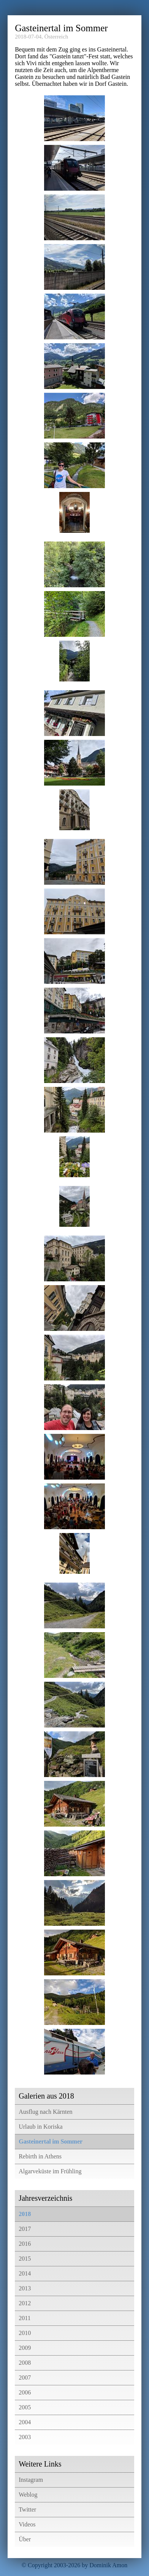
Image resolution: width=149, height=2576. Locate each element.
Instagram (31, 2479)
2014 (25, 2273)
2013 (25, 2288)
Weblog (28, 2494)
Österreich (56, 37)
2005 (25, 2407)
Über (25, 2539)
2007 (25, 2377)
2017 (25, 2229)
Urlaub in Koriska (41, 2126)
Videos (27, 2524)
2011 (24, 2318)
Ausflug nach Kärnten (45, 2111)
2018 (25, 2214)
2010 (25, 2333)
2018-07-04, (29, 37)
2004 (25, 2422)
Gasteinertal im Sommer (50, 2141)
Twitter (27, 2509)
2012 (25, 2303)
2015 (25, 2258)
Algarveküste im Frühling (50, 2171)
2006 (25, 2392)
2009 (25, 2348)
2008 (25, 2362)
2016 (25, 2243)
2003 (25, 2437)
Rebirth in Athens (40, 2156)
